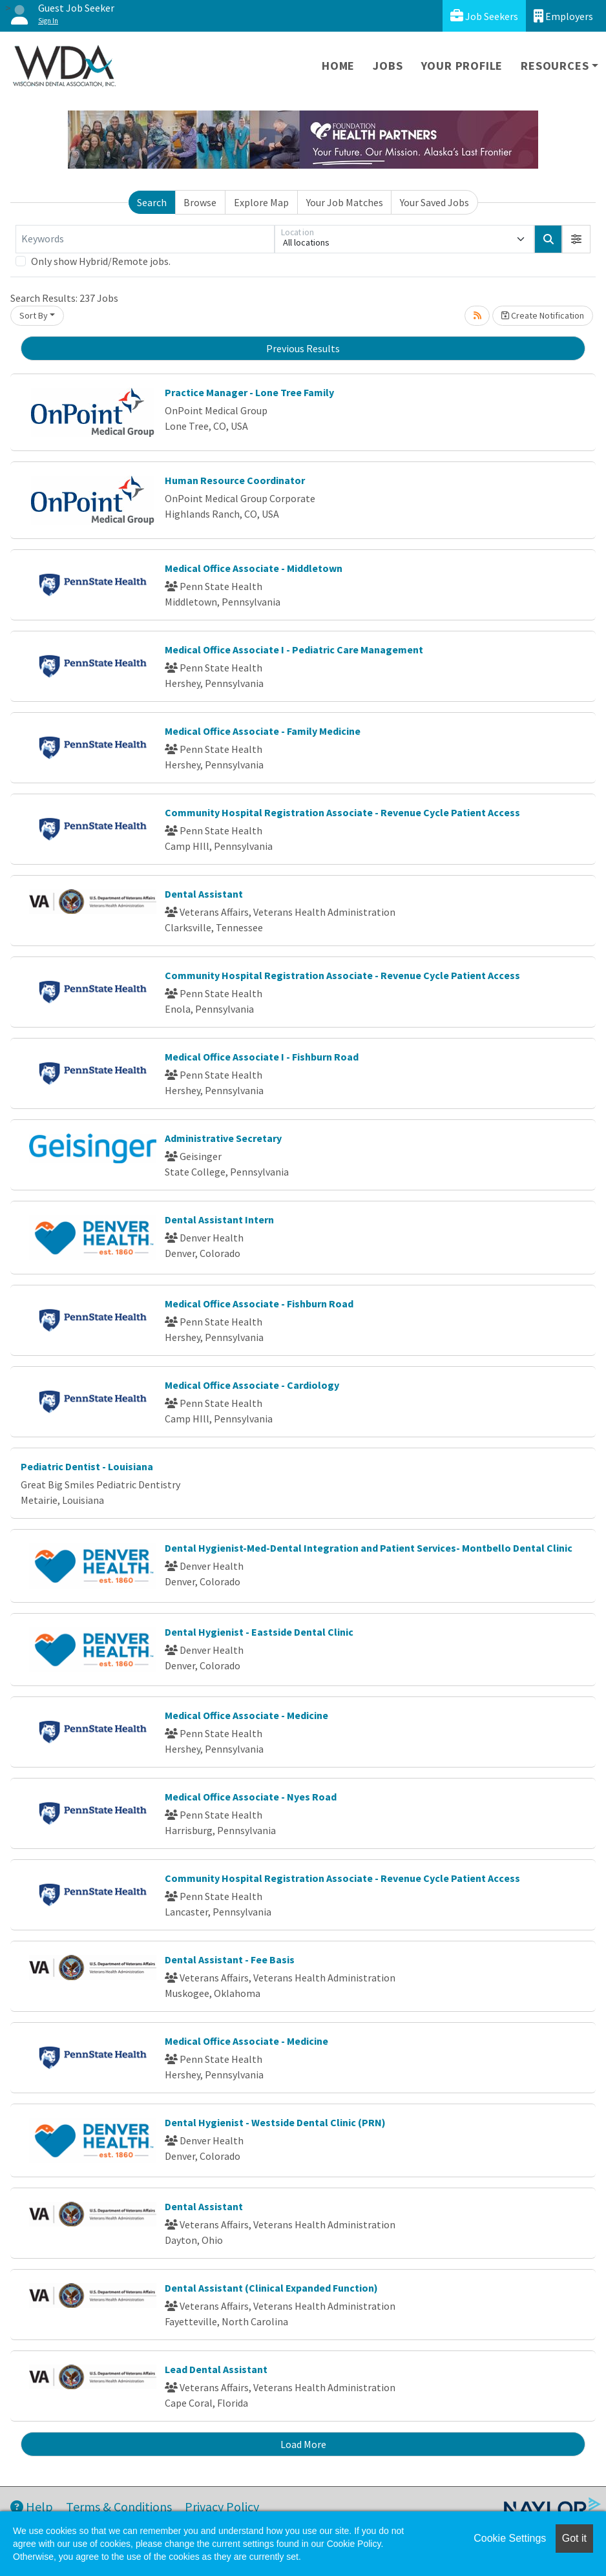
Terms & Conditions (119, 2506)
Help (31, 2506)
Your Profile (462, 65)
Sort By (33, 315)
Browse (199, 202)
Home (338, 65)
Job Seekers (484, 16)
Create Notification (542, 315)
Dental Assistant (204, 893)
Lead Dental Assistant (216, 2369)
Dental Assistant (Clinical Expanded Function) (271, 2287)
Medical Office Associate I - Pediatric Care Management (294, 649)
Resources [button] (555, 65)
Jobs (387, 65)
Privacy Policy (222, 2506)
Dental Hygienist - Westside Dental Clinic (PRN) (275, 2122)
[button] (576, 239)
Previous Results (303, 348)
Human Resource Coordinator (235, 480)
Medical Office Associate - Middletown (253, 568)
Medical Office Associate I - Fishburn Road (262, 1056)
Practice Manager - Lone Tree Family (249, 392)
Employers (563, 16)
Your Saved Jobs (434, 202)
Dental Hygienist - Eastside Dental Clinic (259, 1631)
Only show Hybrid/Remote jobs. (101, 261)
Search (152, 202)
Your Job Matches (344, 202)
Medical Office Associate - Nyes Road (251, 1796)
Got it (574, 2538)
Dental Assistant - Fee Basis (230, 1959)
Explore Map (261, 202)
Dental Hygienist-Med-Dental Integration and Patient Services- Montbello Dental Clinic (368, 1547)
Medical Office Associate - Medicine (246, 1715)
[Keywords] (145, 239)
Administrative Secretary (223, 1138)
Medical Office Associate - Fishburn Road (259, 1303)
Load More (303, 2444)
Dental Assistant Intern (219, 1219)
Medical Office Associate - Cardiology (252, 1384)
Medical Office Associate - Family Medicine (262, 730)
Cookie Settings (510, 2538)
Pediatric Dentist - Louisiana (87, 1466)
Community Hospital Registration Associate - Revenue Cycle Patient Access (342, 812)
